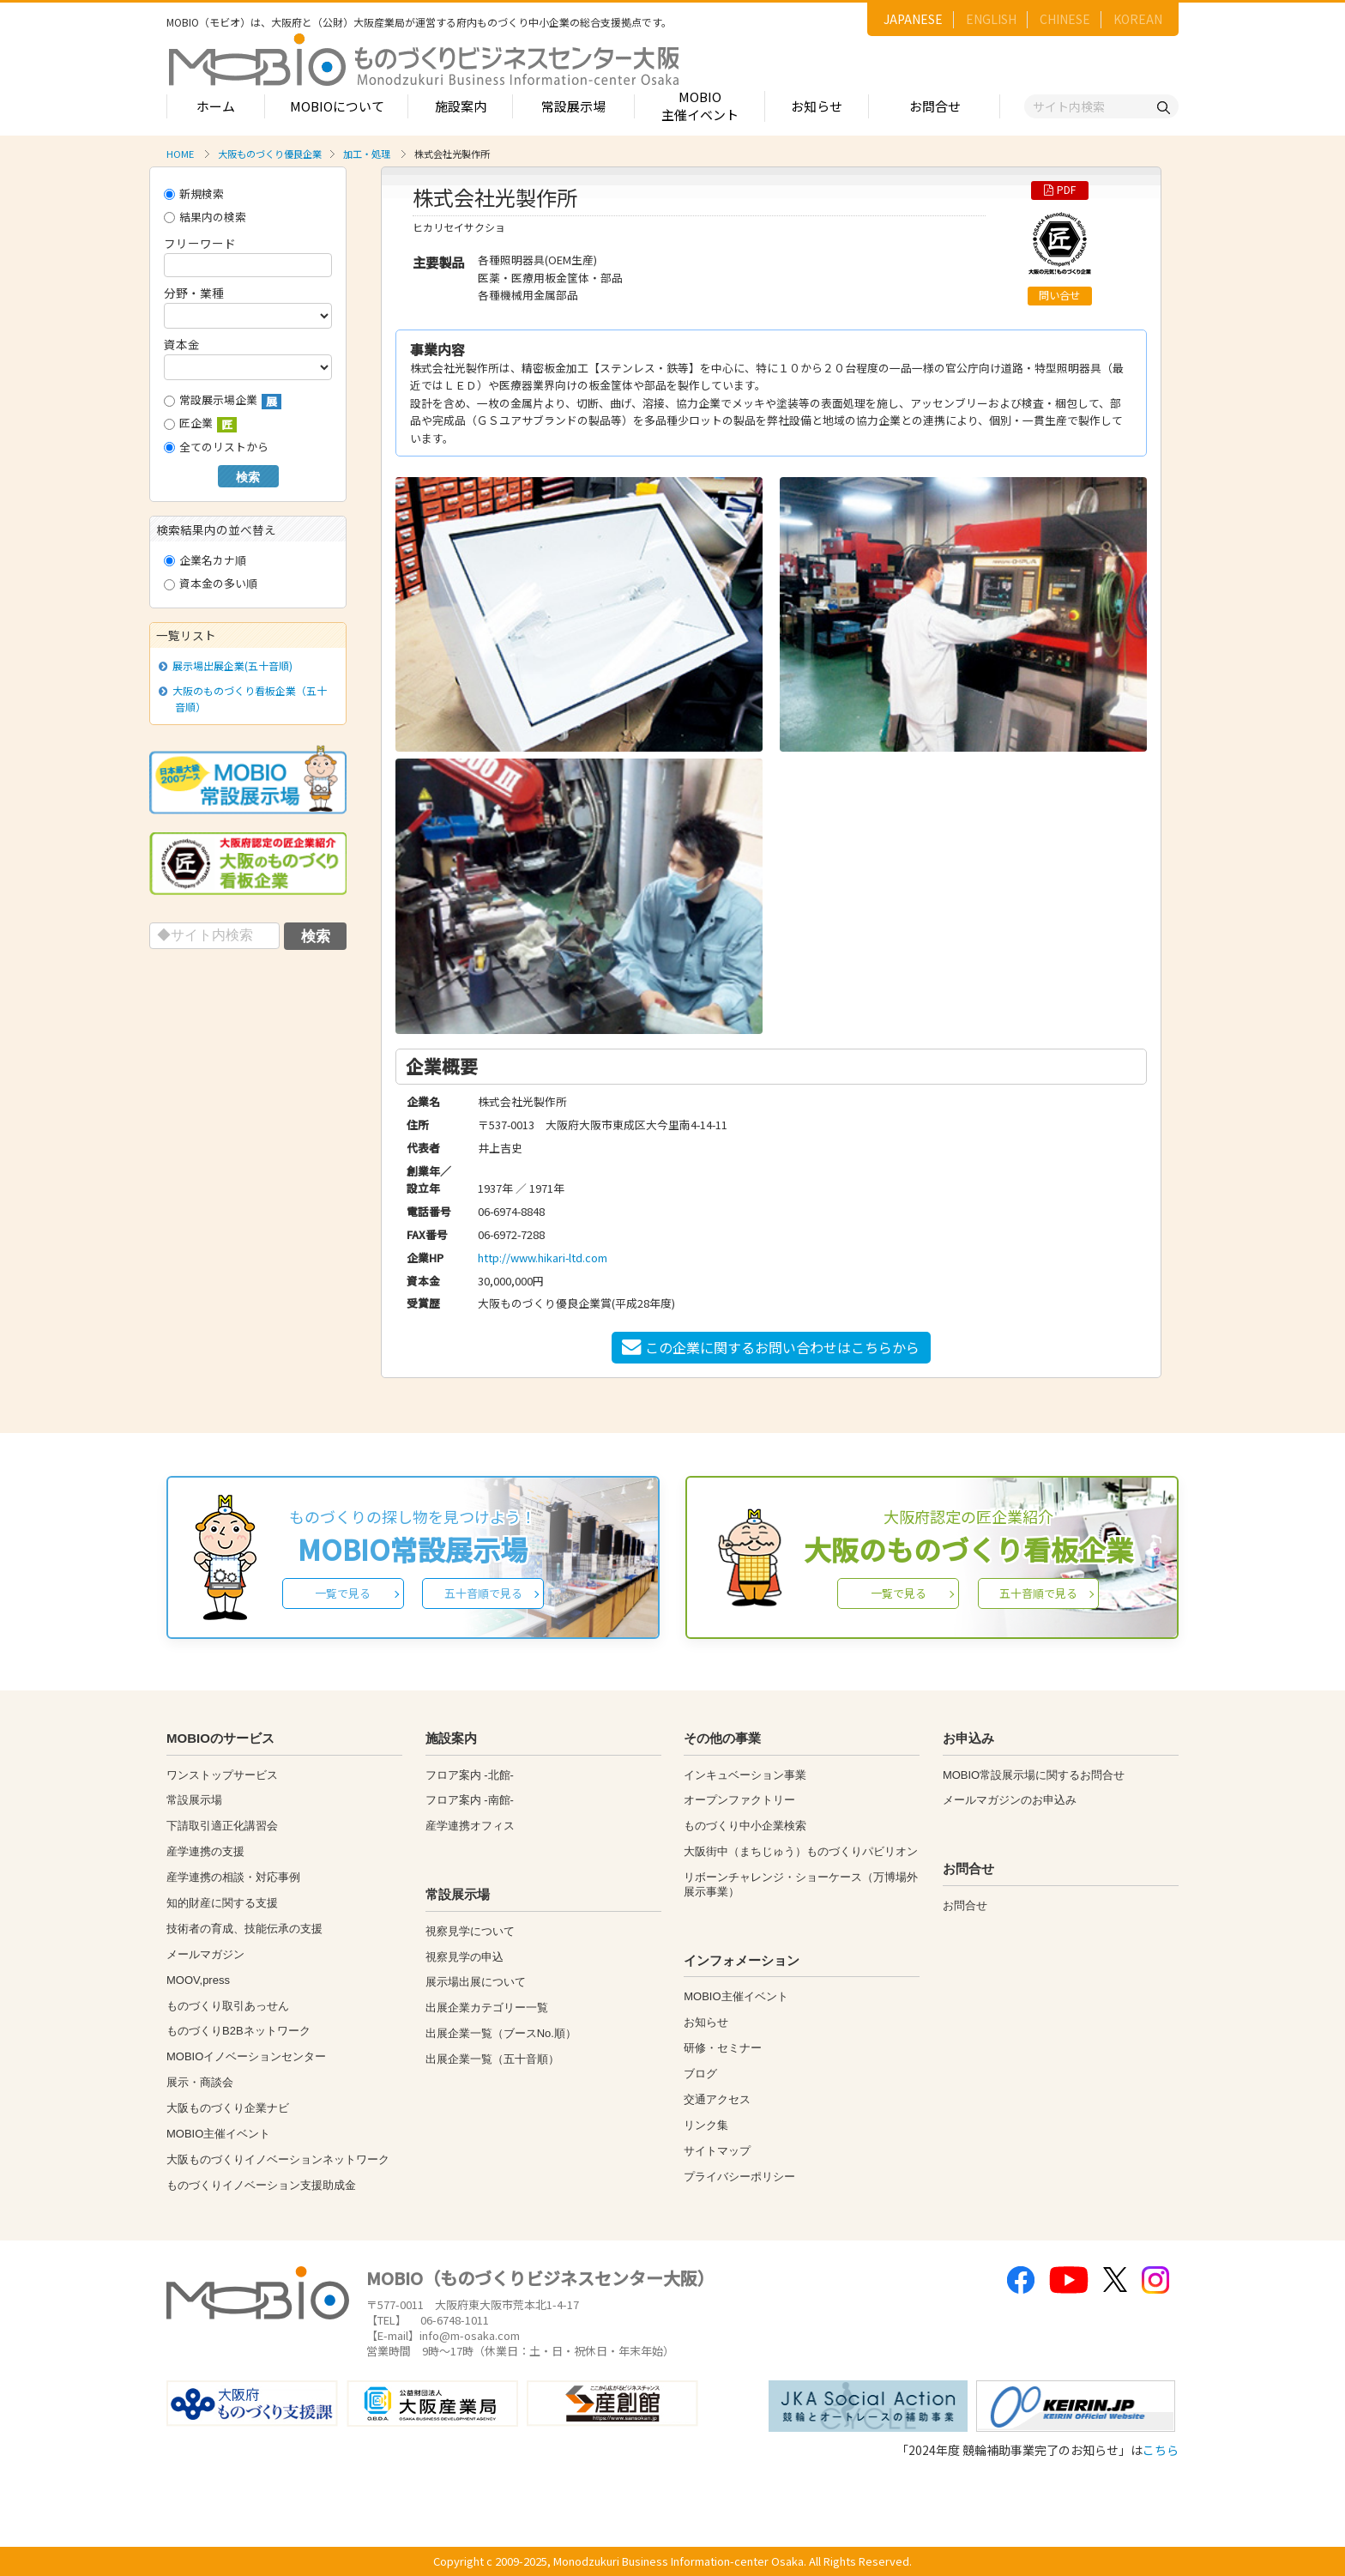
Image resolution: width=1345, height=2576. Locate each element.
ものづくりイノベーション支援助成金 (261, 2185)
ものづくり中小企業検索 (745, 1825)
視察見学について (470, 1931)
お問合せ (935, 106)
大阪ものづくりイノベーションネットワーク (277, 2159)
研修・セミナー (723, 2047)
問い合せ (1059, 295)
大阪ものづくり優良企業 (270, 153)
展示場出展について (475, 1981)
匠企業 (200, 423)
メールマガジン (205, 1954)
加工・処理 (366, 153)
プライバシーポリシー (739, 2176)
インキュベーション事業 (745, 1775)
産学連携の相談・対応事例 (233, 1877)
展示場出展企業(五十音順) (229, 665)
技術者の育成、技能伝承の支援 (244, 1928)
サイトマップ (717, 2150)
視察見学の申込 (464, 1956)
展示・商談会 (199, 2082)
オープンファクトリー (739, 1799)
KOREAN (1137, 18)
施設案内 (460, 106)
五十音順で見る (483, 1593)
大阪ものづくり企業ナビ (227, 2107)
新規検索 (194, 193)
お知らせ (816, 106)
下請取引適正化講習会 (222, 1825)
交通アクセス (717, 2099)
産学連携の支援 (205, 1851)
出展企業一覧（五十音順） (492, 2059)
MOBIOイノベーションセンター (246, 2056)
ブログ (700, 2073)
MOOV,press (198, 1980)
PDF (1060, 189)
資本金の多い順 (210, 583)
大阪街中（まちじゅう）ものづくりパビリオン (801, 1851)
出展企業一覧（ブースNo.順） (500, 2033)
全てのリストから (216, 446)
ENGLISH (991, 18)
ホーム (215, 106)
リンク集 (706, 2125)
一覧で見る (343, 1593)
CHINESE (1065, 18)
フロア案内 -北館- (469, 1775)
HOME (180, 153)
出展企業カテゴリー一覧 (486, 2007)
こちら (1161, 2449)
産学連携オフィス (470, 1825)
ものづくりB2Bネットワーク (238, 2030)
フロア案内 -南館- (469, 1799)
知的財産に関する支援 (222, 1902)
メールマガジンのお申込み (1010, 1799)
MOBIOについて (337, 106)
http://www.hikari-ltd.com (542, 1257)
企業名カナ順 (205, 560)
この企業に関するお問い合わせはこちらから (771, 1347)
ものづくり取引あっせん (227, 2005)
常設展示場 (573, 106)
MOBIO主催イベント (700, 106)
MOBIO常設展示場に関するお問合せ (1034, 1775)
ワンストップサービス (222, 1775)
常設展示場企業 (222, 400)
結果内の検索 (205, 217)
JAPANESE (913, 18)
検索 (248, 477)
